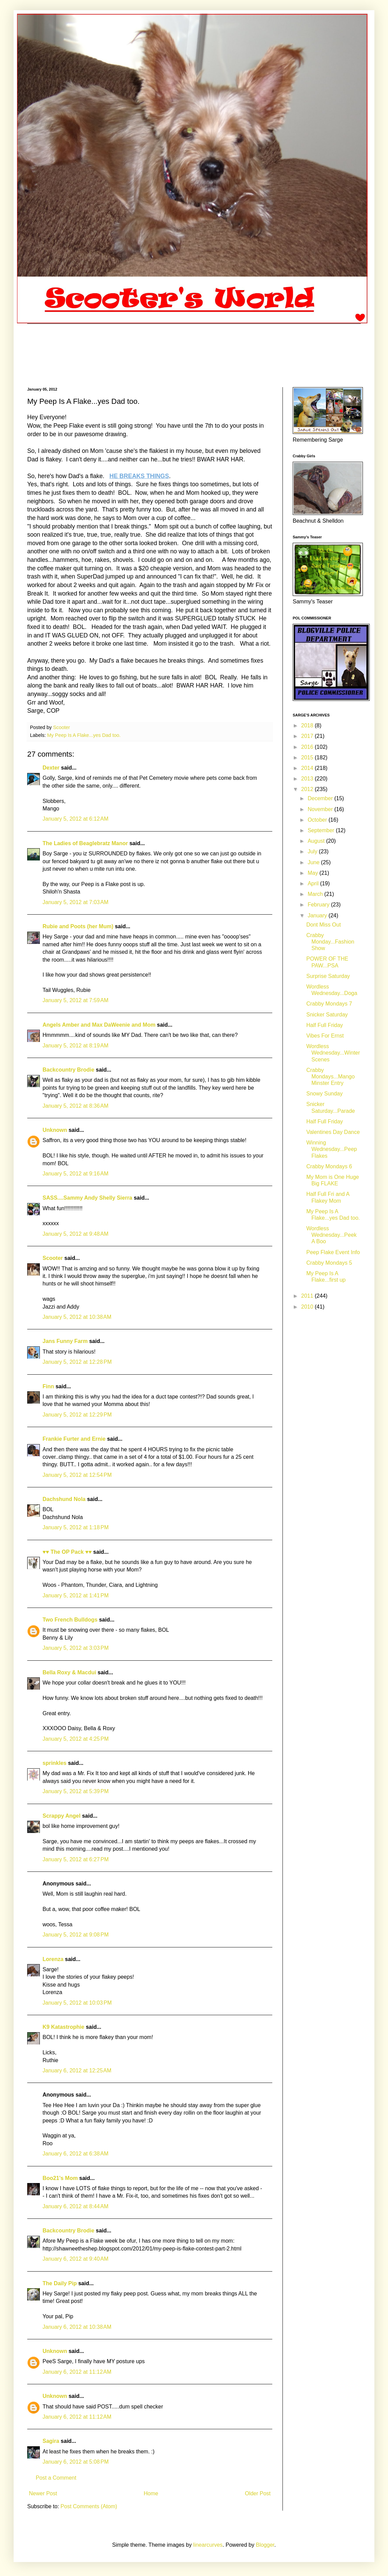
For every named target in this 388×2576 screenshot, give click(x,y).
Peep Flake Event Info (333, 1252)
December (321, 798)
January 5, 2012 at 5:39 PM (76, 1791)
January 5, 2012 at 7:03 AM (75, 902)
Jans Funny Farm (65, 1341)
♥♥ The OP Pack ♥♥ (67, 1552)
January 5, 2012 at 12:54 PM (77, 1475)
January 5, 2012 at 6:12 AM (75, 819)
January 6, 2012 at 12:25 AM (77, 2070)
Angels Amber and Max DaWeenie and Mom (99, 1025)
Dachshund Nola (64, 1499)
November (321, 809)
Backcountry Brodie (68, 1070)
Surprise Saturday (328, 976)
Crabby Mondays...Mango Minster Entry (330, 1076)
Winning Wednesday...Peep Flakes (331, 1149)
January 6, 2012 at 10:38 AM (77, 2327)
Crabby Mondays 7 (329, 1004)
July (313, 851)
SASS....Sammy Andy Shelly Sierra (87, 1198)
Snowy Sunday (324, 1093)
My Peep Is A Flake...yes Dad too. (83, 735)
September (322, 830)
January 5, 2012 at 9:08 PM (76, 1935)
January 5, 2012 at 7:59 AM (75, 1000)
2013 (308, 778)
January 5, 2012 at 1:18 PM (76, 1527)
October (318, 820)
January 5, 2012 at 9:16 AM (75, 1173)
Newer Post (43, 2493)
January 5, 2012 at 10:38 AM (77, 1317)
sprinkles (54, 1763)
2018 (308, 725)
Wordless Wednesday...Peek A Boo (331, 1235)
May (314, 873)
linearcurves (208, 2545)
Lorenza (53, 1959)
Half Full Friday (324, 1025)
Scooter (53, 1258)
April (314, 883)
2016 (308, 747)
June (314, 862)
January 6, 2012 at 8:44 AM (75, 2206)
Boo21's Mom (60, 2178)
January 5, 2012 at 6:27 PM (76, 1859)
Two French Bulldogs (70, 1620)
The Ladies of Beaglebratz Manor (85, 843)
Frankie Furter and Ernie (74, 1439)
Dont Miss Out (323, 925)
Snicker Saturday (327, 1014)
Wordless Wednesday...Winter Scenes (333, 1052)
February (319, 904)
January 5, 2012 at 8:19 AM (75, 1045)
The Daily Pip (60, 2283)
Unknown (55, 1130)
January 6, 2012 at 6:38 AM (75, 2153)
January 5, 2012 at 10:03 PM (77, 2003)
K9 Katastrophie (63, 2027)
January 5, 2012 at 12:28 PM (77, 1362)
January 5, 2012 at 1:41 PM (76, 1595)
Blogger (265, 2545)
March (316, 894)
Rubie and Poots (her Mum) (78, 926)
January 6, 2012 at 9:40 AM (75, 2259)
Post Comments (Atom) (89, 2506)
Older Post (258, 2493)
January (318, 915)
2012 (308, 789)
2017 (308, 736)
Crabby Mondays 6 (329, 1166)
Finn (48, 1386)
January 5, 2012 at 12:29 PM (77, 1415)
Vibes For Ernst (325, 1036)
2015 (308, 757)
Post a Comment (56, 2478)
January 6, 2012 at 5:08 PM (76, 2462)
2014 (308, 768)
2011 (308, 1296)
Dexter (51, 768)
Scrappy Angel (61, 1816)
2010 (308, 1307)
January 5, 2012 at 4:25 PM (76, 1739)
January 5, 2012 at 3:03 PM (76, 1648)
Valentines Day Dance (333, 1132)
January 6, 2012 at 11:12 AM (77, 2372)
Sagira (51, 2441)
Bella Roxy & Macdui (69, 1672)
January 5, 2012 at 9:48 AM (75, 1234)
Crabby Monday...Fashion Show (330, 941)
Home (151, 2493)
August (317, 841)
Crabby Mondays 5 (329, 1263)
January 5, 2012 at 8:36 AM (75, 1106)
